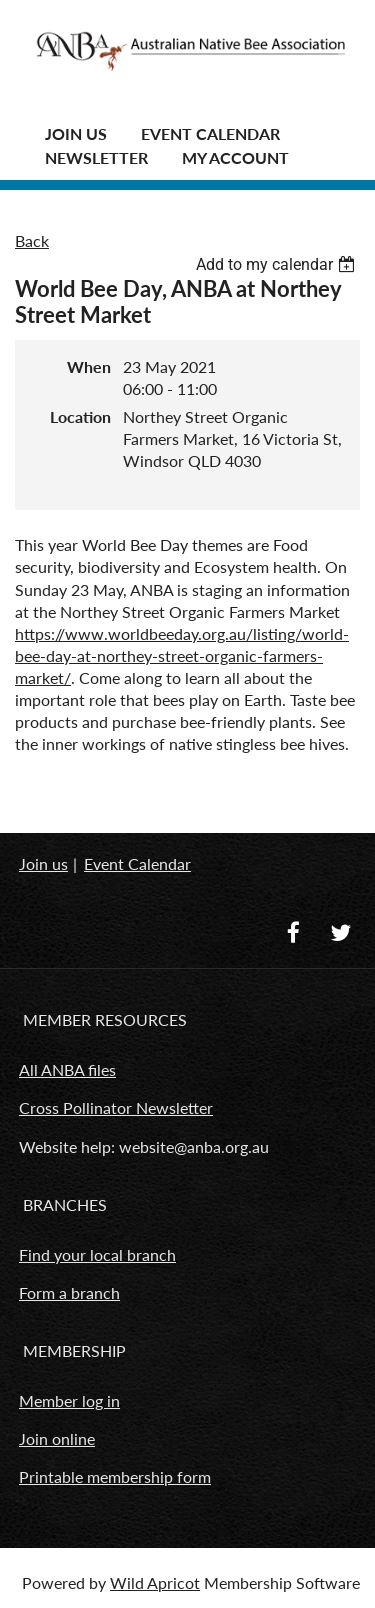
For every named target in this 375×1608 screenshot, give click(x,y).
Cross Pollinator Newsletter (116, 1107)
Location (80, 416)
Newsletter (96, 157)
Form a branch (69, 1292)
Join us (43, 863)
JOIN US (76, 133)
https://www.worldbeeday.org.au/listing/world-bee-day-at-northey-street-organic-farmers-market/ (182, 655)
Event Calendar (210, 133)
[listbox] (278, 264)
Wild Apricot (155, 1582)
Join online (57, 1438)
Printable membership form (115, 1476)
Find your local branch (97, 1254)
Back (32, 240)
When (89, 366)
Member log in (69, 1400)
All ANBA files (67, 1069)
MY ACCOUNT (235, 157)
